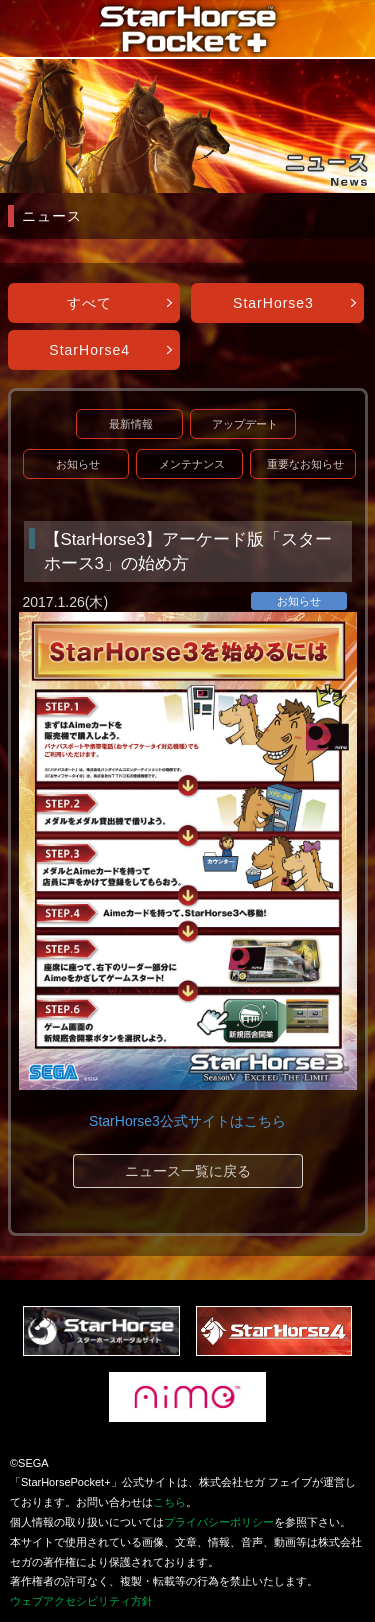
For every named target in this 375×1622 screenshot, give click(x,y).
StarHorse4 (89, 350)
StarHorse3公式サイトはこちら (187, 1121)
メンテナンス (192, 464)
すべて (89, 303)
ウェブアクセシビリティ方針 (81, 1601)
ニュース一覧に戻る (188, 1171)
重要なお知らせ (305, 464)
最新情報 (131, 424)
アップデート (245, 424)
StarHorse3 (273, 303)
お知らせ (78, 464)
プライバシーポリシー (219, 1522)
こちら (169, 1502)
